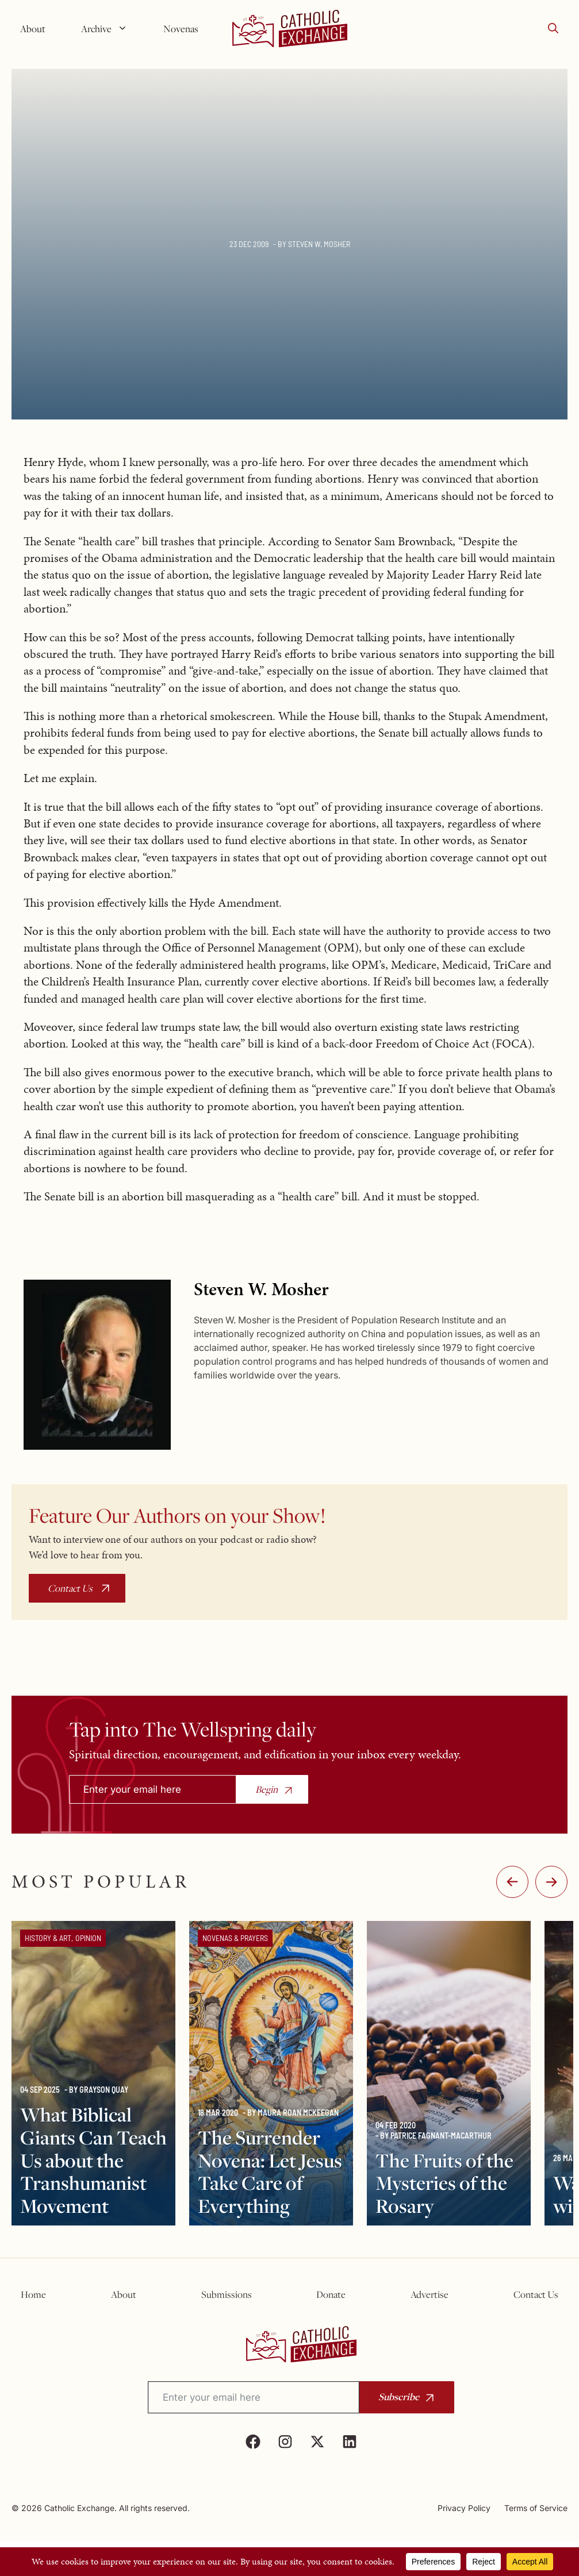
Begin (266, 1789)
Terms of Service (536, 2508)
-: (512, 1882)
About (32, 28)
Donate (331, 2294)
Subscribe (398, 2396)
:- (551, 1882)
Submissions (226, 2294)
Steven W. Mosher (319, 244)
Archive (108, 28)
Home (33, 2294)
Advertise (429, 2294)
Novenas (180, 28)
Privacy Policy (464, 2508)
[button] (553, 29)
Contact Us (70, 1588)
